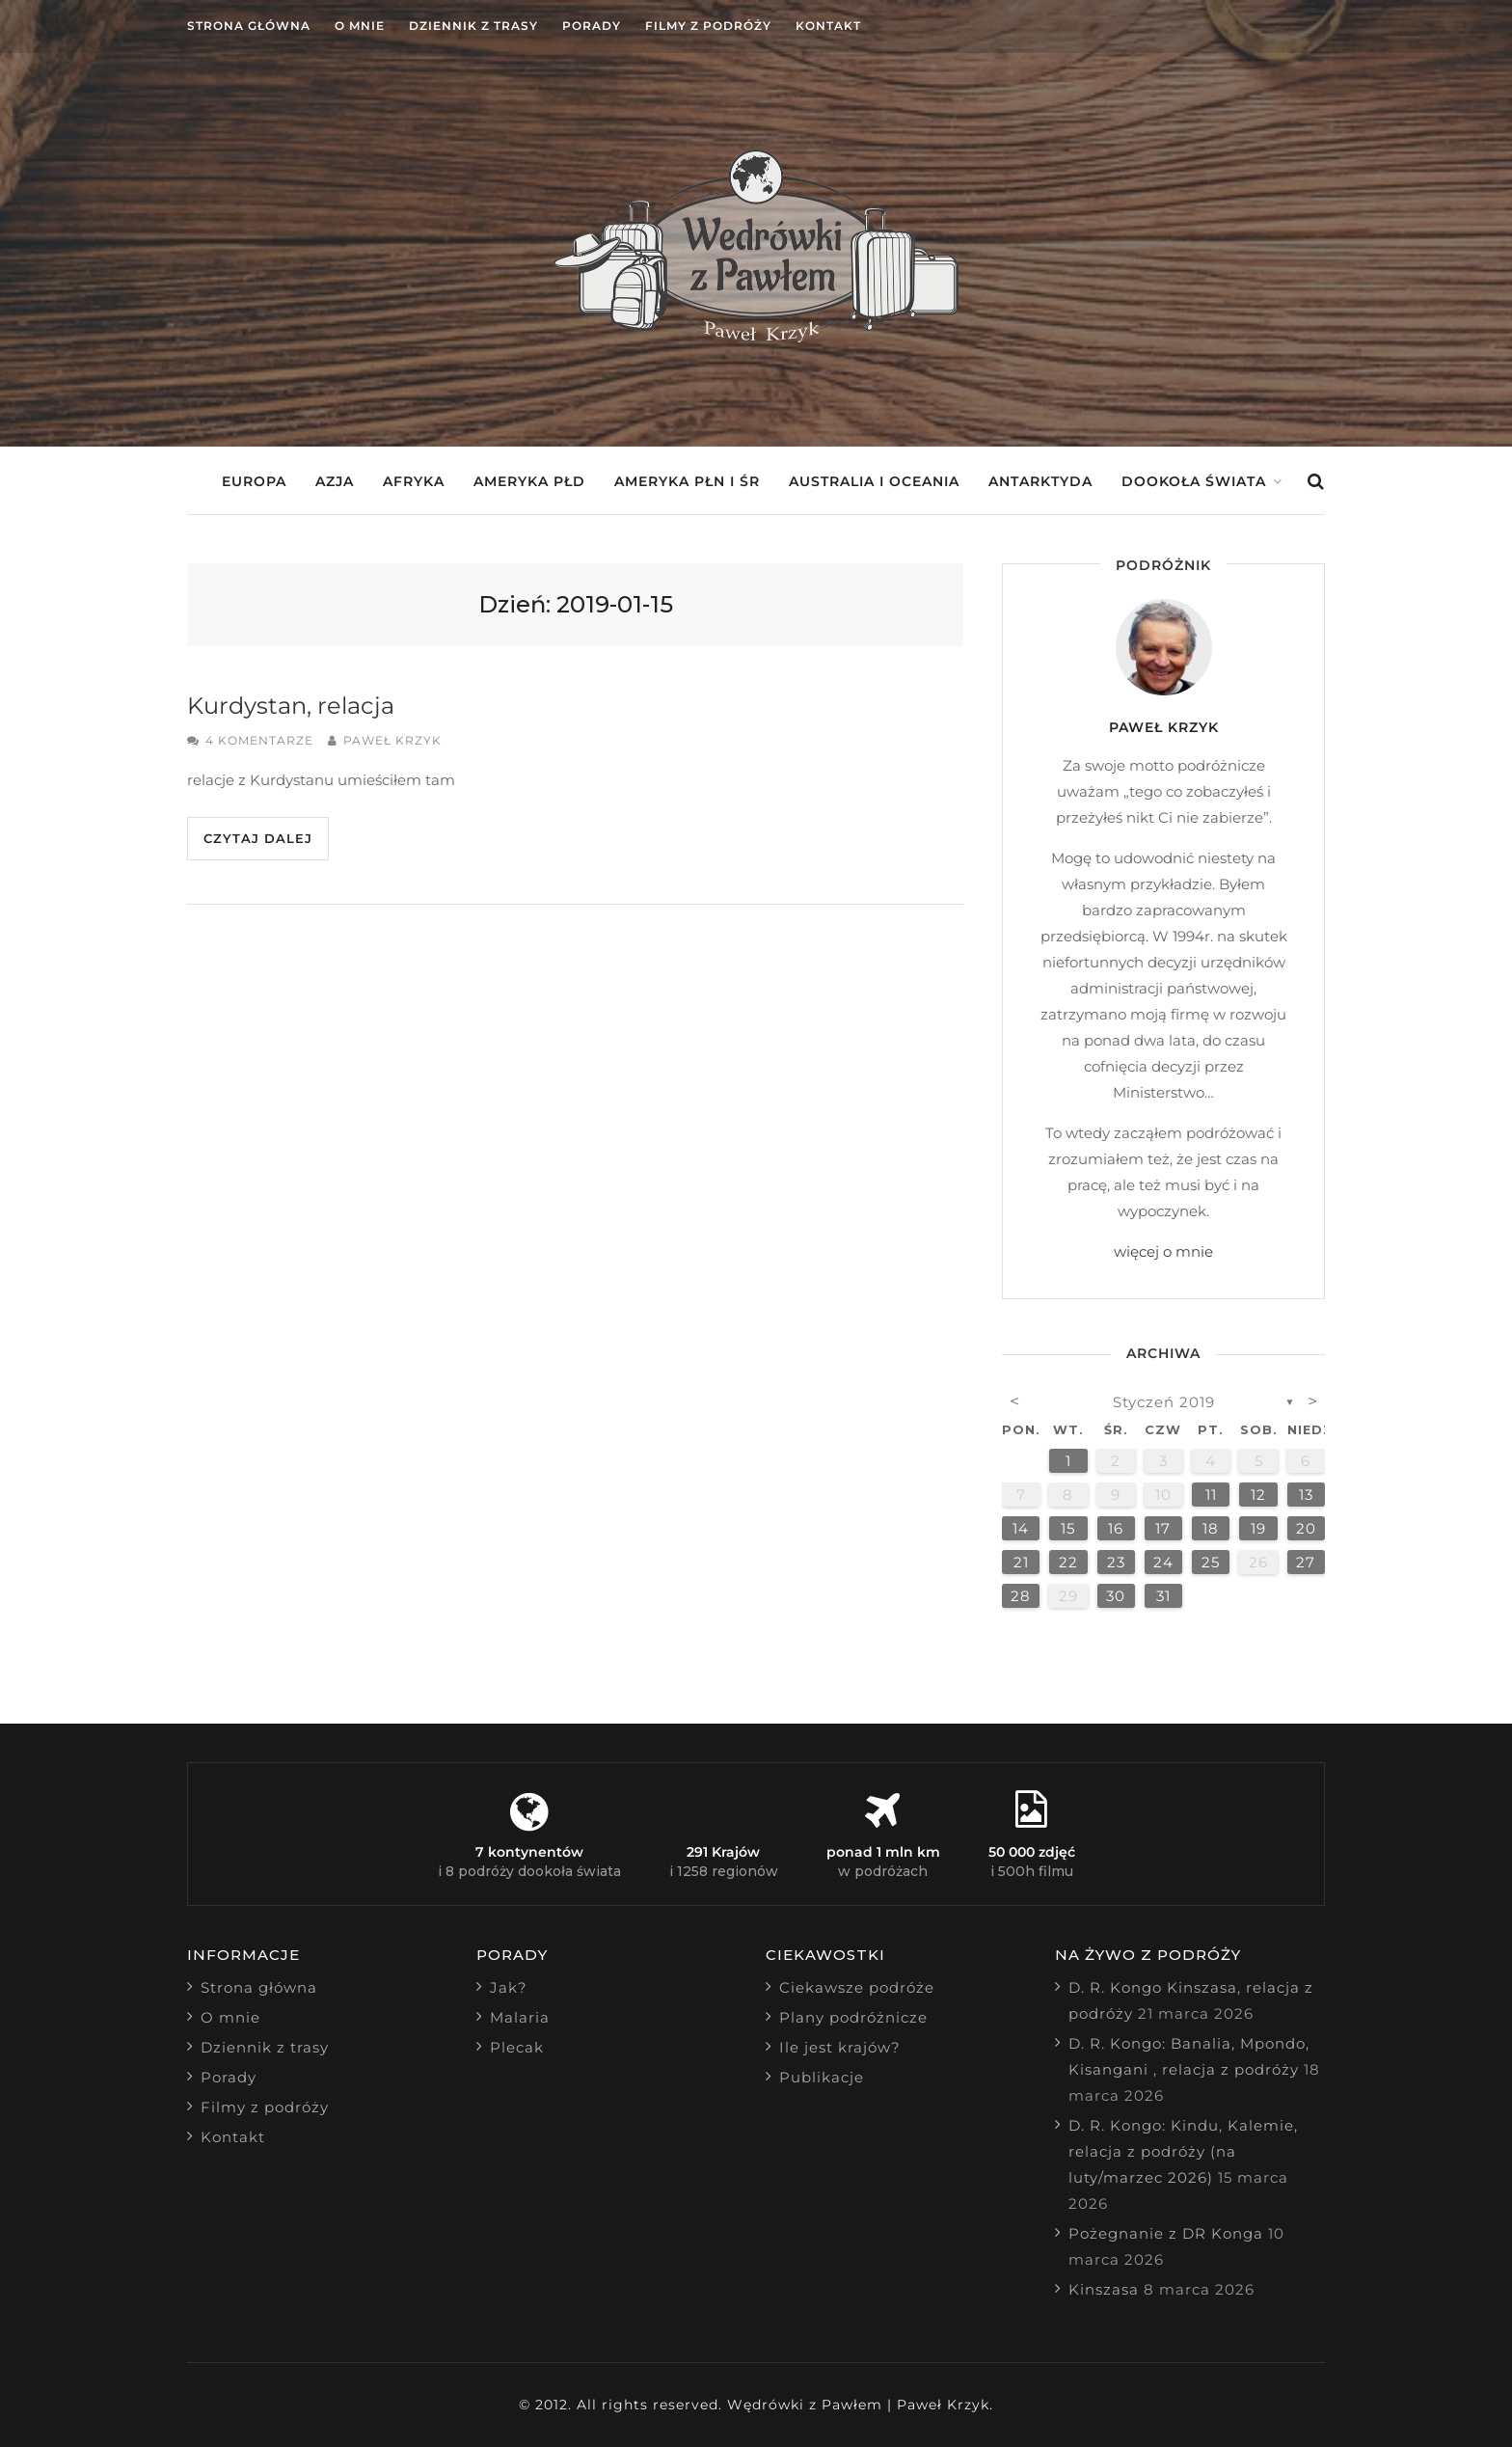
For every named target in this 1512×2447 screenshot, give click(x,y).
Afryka (414, 481)
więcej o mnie (1163, 1251)
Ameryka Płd (529, 481)
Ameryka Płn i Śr (687, 481)
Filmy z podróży (708, 25)
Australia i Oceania (874, 481)
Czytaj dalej (257, 838)
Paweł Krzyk (392, 740)
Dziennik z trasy (473, 25)
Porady (591, 25)
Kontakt (828, 25)
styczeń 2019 (1164, 1402)
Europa (254, 481)
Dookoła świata (1193, 481)
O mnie (360, 25)
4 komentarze (259, 740)
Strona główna (248, 25)
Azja (334, 481)
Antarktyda (1040, 481)
